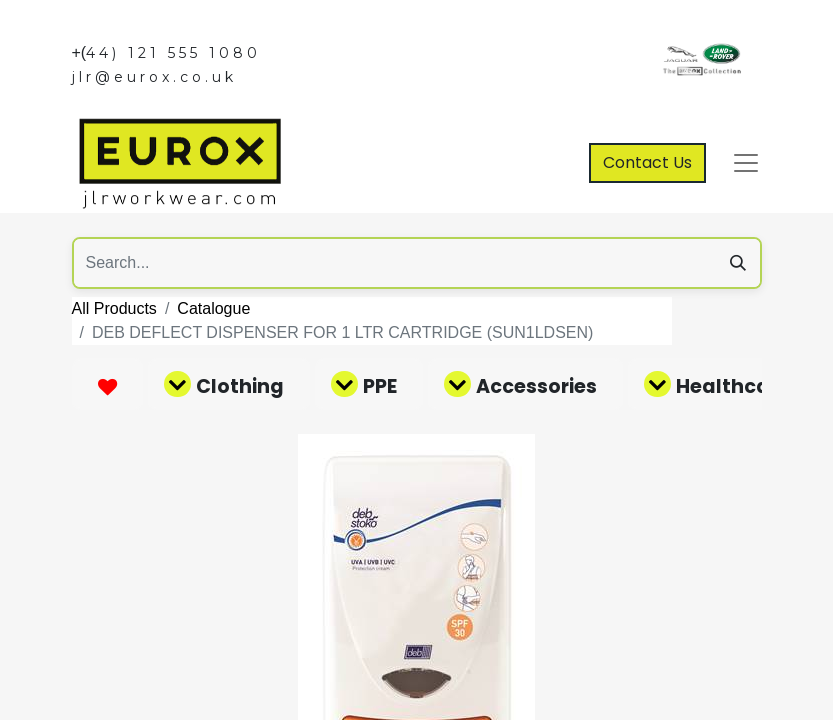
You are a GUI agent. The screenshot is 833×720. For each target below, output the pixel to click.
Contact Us (647, 162)
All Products (114, 308)
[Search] (738, 263)
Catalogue (213, 308)
